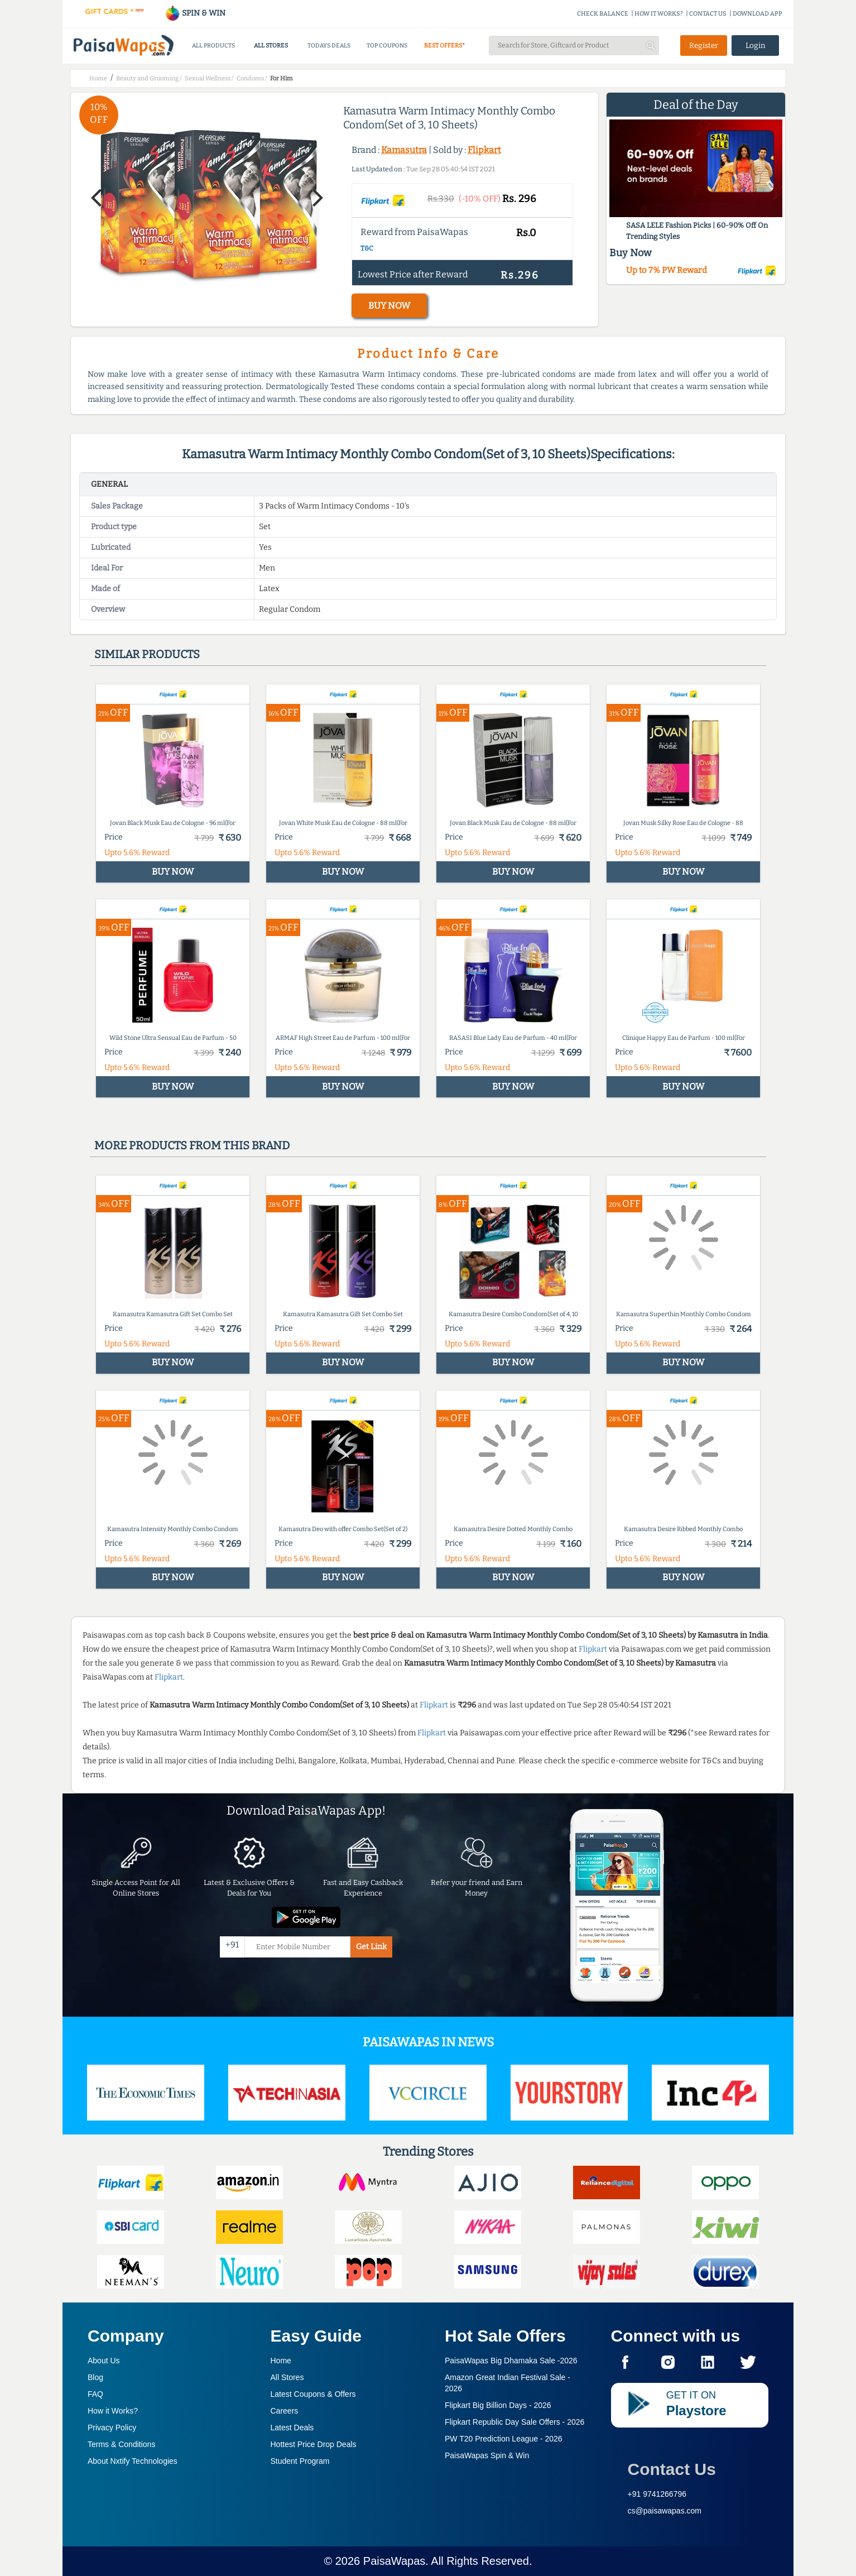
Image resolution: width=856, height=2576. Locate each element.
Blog (95, 2377)
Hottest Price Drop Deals (314, 2444)
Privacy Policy (112, 2427)
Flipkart (484, 150)
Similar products (147, 654)
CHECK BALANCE (602, 13)
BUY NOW (389, 305)
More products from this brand (192, 1145)
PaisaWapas (394, 2561)
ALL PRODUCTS (213, 45)
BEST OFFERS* (444, 45)
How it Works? (113, 2410)
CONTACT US (708, 13)
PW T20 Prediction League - (503, 2438)
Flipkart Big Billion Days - (498, 2405)
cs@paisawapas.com (665, 2510)
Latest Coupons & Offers (313, 2394)
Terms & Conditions (121, 2444)
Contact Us (672, 2469)
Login (756, 45)
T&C (366, 248)
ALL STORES (271, 45)
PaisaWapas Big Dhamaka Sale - (511, 2360)
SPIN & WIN (195, 13)
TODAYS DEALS (328, 45)
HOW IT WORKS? (658, 13)
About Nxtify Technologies (132, 2461)
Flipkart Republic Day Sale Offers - (514, 2421)
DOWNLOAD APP (757, 13)
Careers (285, 2410)
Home (281, 2360)
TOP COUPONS (387, 45)
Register (703, 45)
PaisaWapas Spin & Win (487, 2455)
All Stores (287, 2377)
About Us (104, 2360)
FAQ (95, 2394)
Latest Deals (292, 2427)
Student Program (300, 2461)
